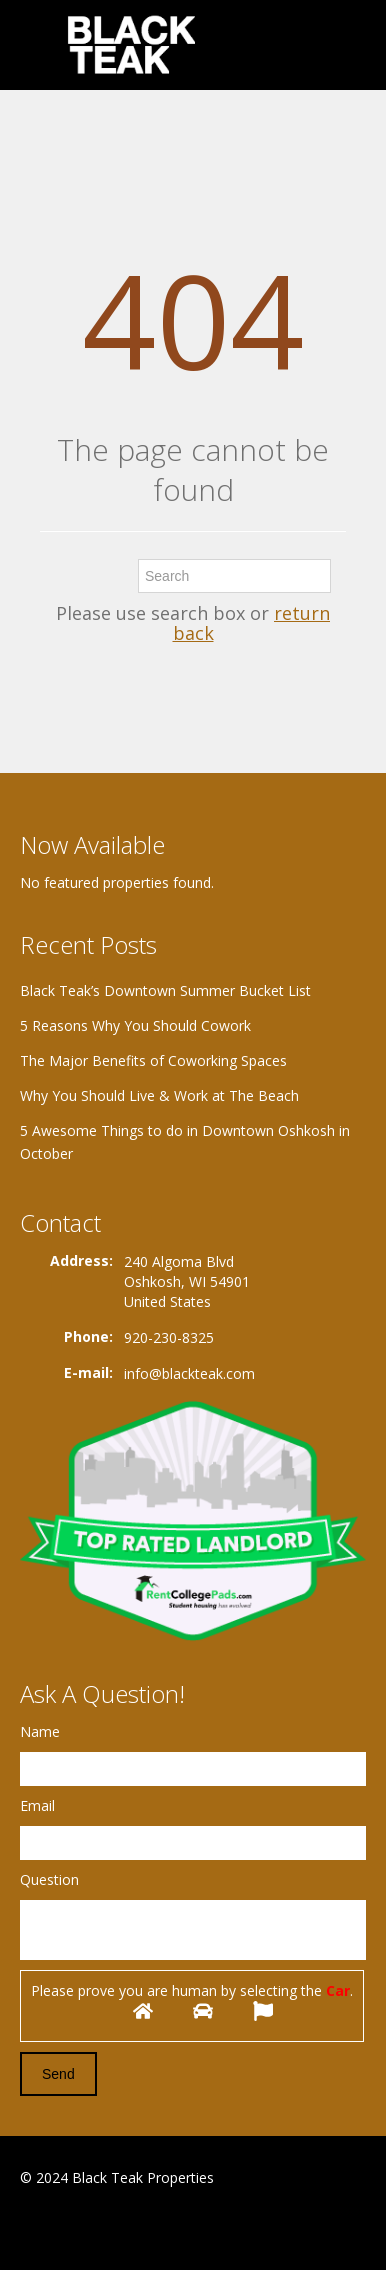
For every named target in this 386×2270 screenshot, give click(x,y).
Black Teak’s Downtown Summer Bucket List (165, 990)
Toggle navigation (37, 47)
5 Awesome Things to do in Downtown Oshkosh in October (185, 1142)
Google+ (68, 2226)
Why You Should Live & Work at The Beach (159, 1095)
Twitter (118, 2226)
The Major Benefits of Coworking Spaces (153, 1060)
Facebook (25, 2226)
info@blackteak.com (189, 1373)
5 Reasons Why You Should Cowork (135, 1025)
